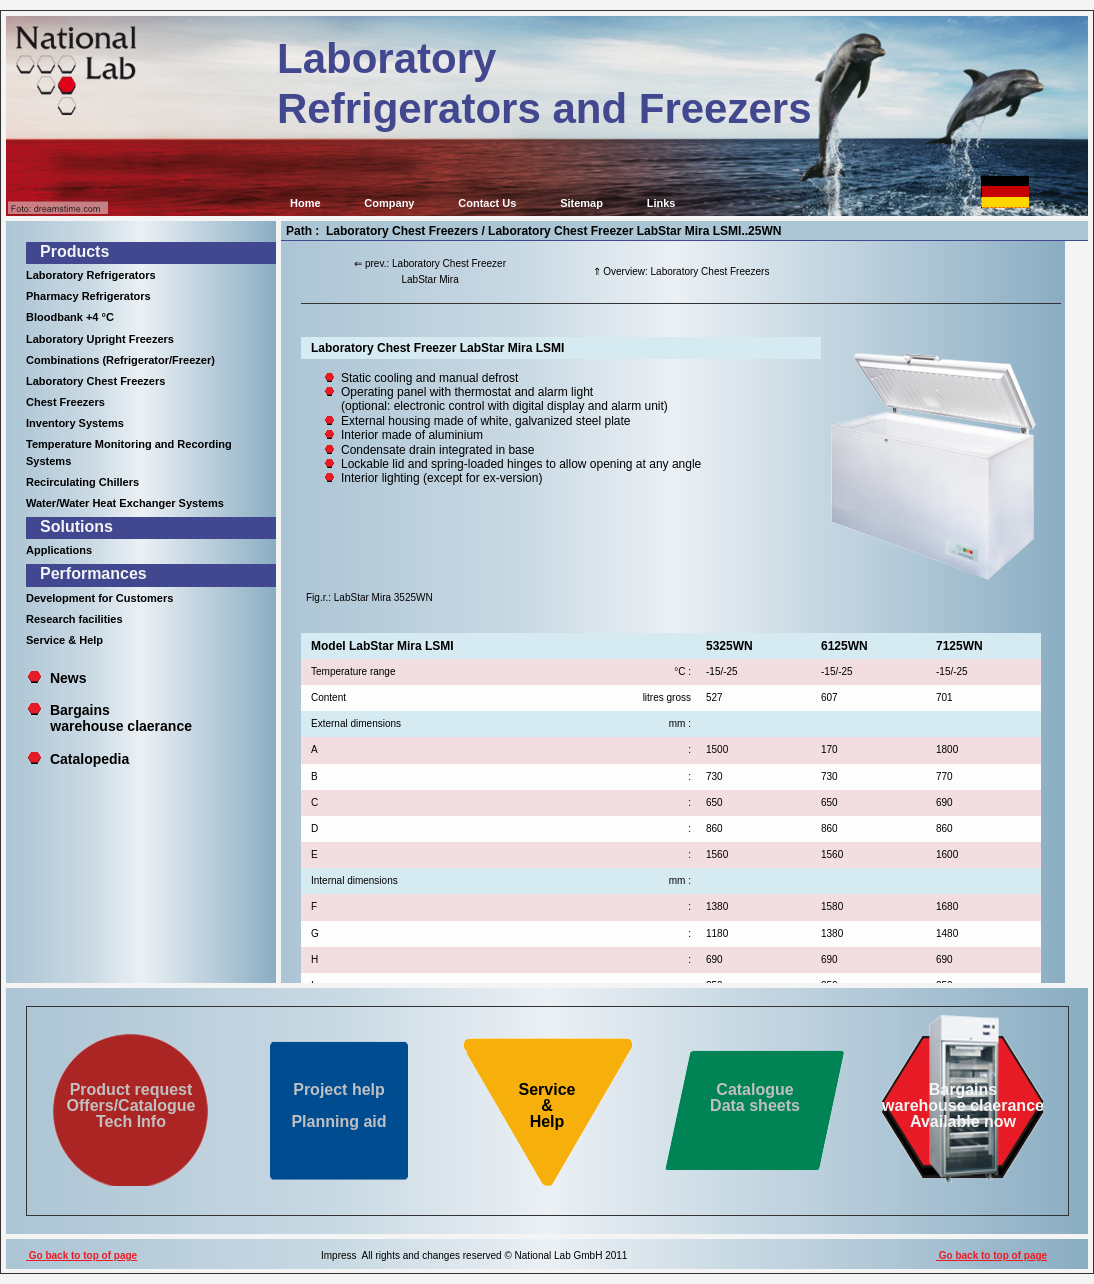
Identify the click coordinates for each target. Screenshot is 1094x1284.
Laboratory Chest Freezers (95, 381)
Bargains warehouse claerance (109, 718)
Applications (59, 550)
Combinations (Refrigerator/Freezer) (120, 360)
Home (305, 203)
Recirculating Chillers (82, 482)
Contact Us (487, 203)
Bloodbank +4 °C (70, 317)
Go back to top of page (81, 1255)
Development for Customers (99, 598)
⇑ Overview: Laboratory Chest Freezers (681, 271)
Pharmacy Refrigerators (88, 296)
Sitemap (581, 203)
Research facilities (74, 619)
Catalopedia (89, 759)
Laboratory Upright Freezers (100, 339)
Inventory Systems (75, 423)
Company (389, 203)
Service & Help (64, 640)
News (68, 678)
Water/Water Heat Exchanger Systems (125, 503)
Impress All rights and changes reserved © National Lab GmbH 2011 (474, 1255)
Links (661, 203)
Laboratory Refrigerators (91, 275)
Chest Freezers (65, 402)
